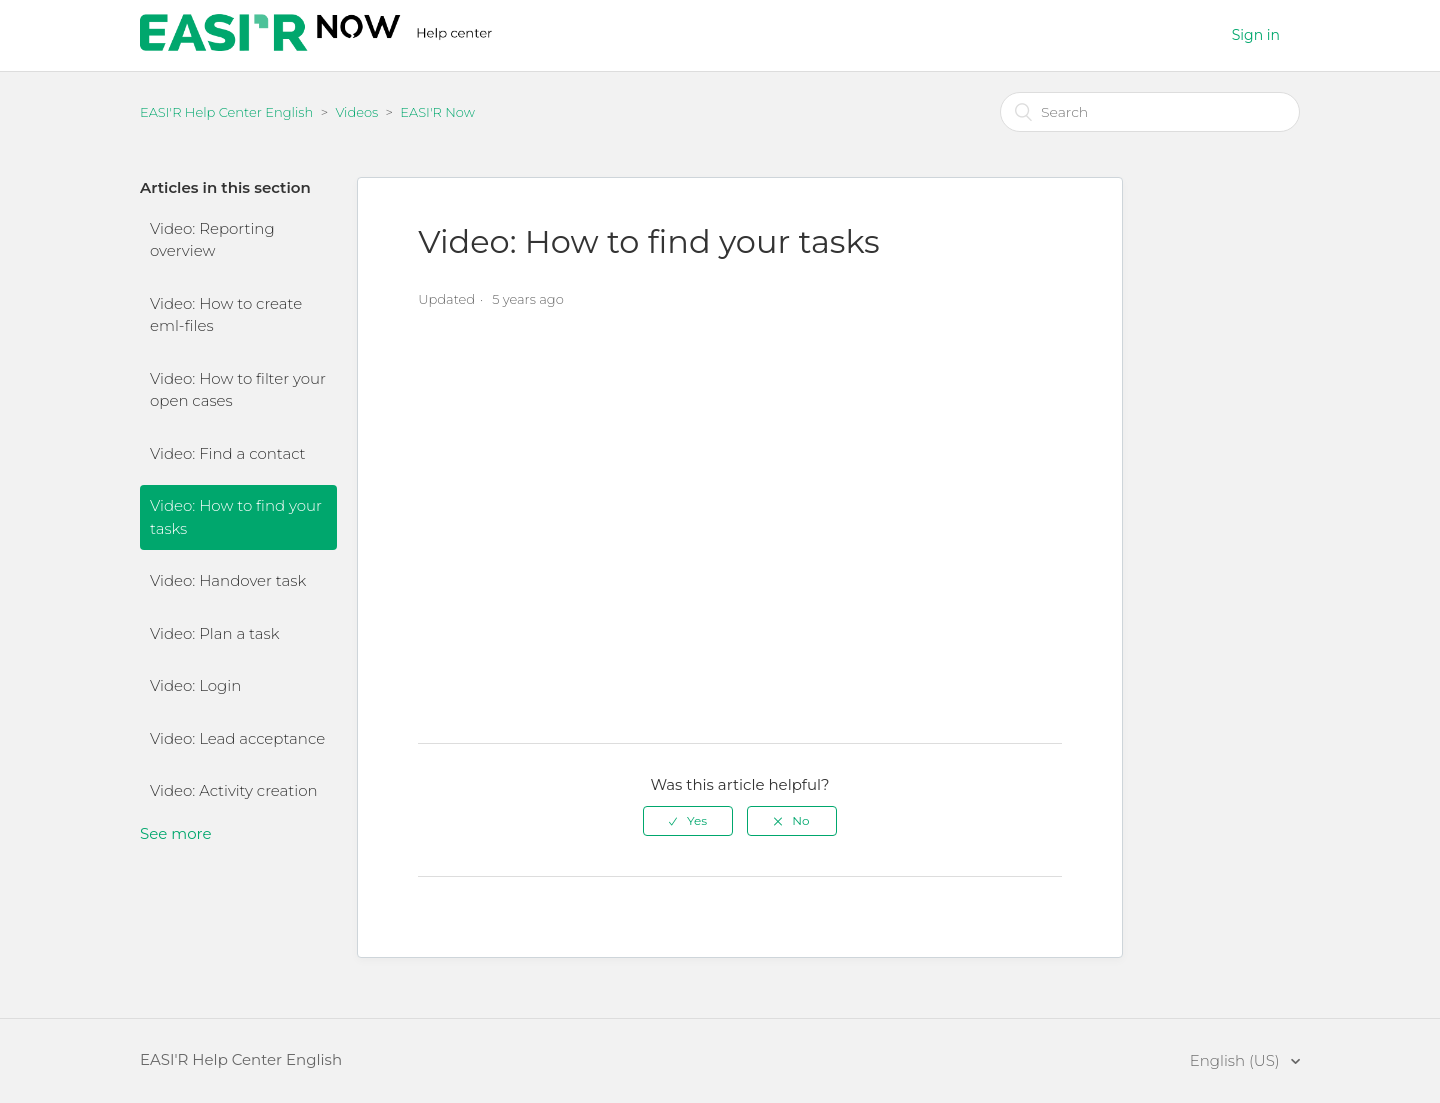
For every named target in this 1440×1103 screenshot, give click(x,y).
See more (175, 833)
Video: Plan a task (214, 633)
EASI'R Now (437, 112)
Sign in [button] (1256, 35)
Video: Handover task (228, 580)
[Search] (1150, 112)
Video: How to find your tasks (236, 517)
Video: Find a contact (228, 453)
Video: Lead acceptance (237, 738)
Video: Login (195, 685)
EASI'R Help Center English (226, 112)
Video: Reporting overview (212, 240)
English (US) (1237, 1060)
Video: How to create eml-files (226, 315)
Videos (356, 112)
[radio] (688, 821)
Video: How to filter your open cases (238, 390)
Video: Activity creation (234, 790)
